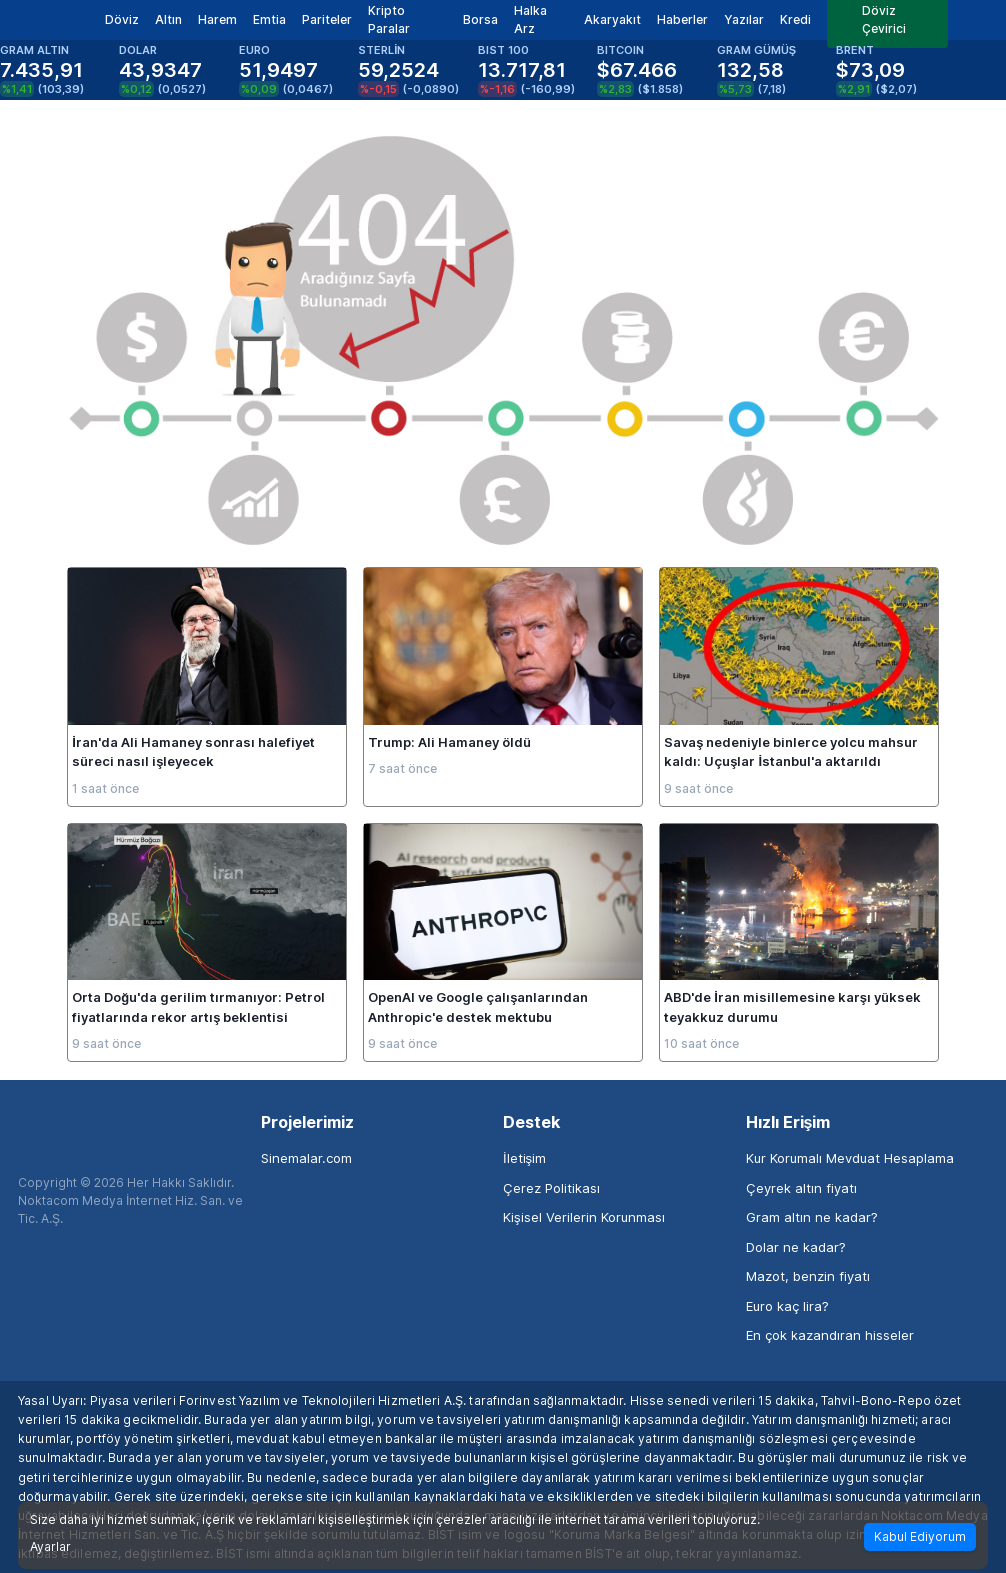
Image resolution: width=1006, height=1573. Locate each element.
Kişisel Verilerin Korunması (584, 1217)
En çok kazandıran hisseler (830, 1335)
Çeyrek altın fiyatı (801, 1188)
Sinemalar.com (306, 1158)
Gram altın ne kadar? (812, 1217)
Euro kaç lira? (787, 1306)
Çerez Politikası (551, 1188)
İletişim (524, 1158)
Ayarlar (50, 1547)
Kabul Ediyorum (920, 1536)
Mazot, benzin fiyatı (808, 1276)
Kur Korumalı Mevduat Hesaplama (850, 1158)
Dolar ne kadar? (796, 1247)
